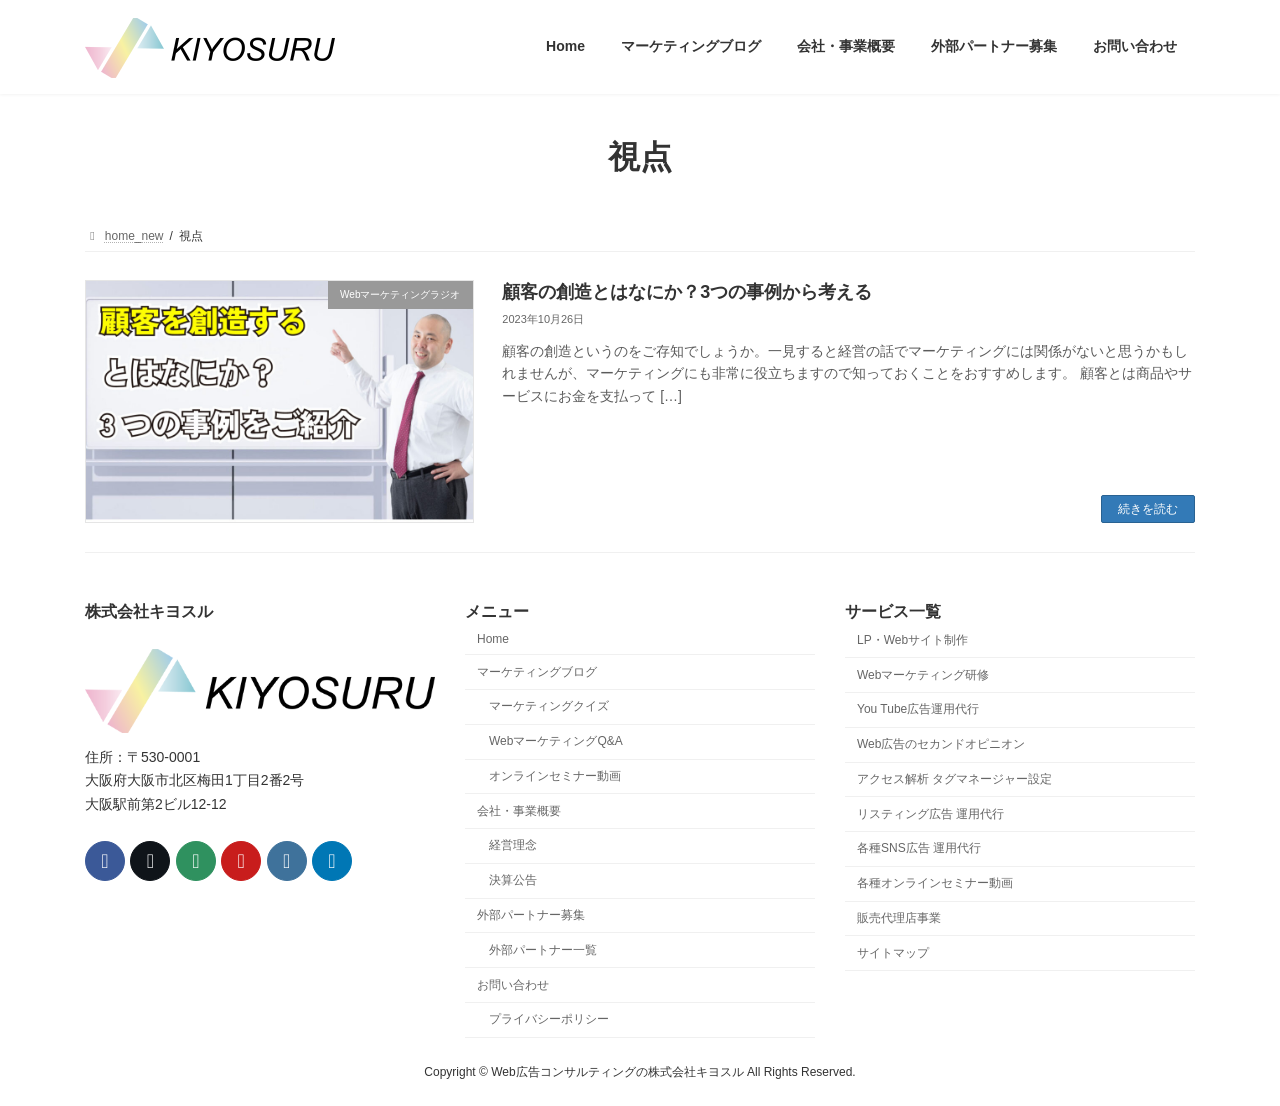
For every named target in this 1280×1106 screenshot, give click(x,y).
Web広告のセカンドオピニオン (941, 744)
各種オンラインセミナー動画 (935, 883)
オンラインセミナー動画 (555, 775)
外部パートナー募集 (531, 915)
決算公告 (513, 880)
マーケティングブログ (537, 671)
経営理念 (513, 845)
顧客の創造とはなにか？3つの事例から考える (687, 292)
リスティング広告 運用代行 (930, 813)
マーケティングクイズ (549, 706)
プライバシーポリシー (549, 1019)
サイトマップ (893, 952)
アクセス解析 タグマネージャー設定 (954, 778)
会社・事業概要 (519, 810)
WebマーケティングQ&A (556, 741)
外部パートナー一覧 (543, 949)
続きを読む (1148, 509)
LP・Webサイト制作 (912, 639)
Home (493, 638)
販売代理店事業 (899, 918)
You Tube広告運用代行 (918, 709)
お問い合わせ (513, 984)
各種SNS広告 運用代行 (919, 848)
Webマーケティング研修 (923, 674)
